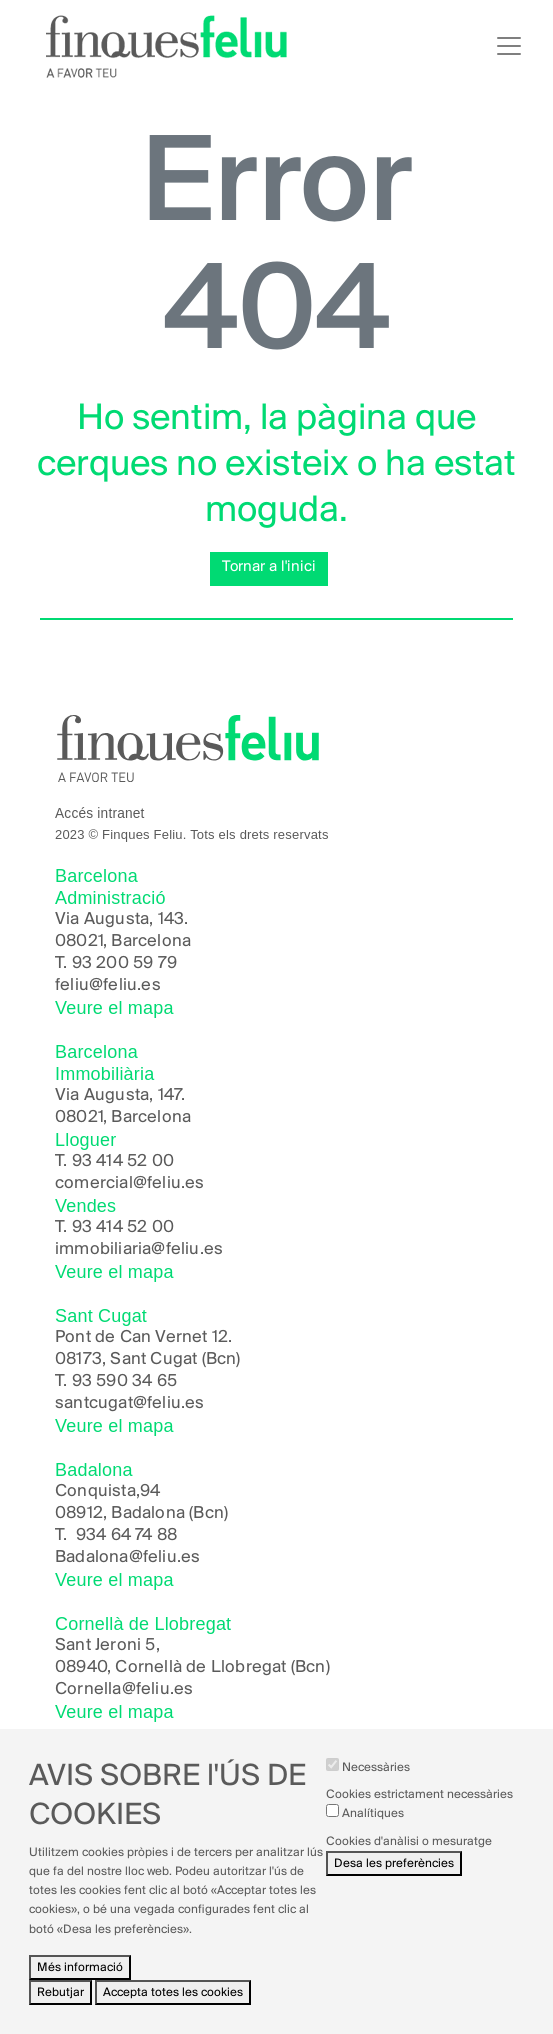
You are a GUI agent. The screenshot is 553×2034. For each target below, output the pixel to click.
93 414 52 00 (123, 1161)
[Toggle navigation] (509, 46)
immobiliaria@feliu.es (139, 1249)
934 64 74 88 (126, 1535)
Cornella (88, 1689)
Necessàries (376, 1782)
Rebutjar (60, 2007)
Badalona (92, 1557)
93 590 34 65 (124, 1381)
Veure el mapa (114, 1008)
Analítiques (373, 1828)
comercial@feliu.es (130, 1183)
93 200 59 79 (124, 963)
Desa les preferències (394, 1877)
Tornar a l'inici (269, 567)
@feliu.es (165, 1557)
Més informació (80, 1981)
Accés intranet (100, 813)
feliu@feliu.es (108, 985)
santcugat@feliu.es (130, 1403)
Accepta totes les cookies (173, 2007)
